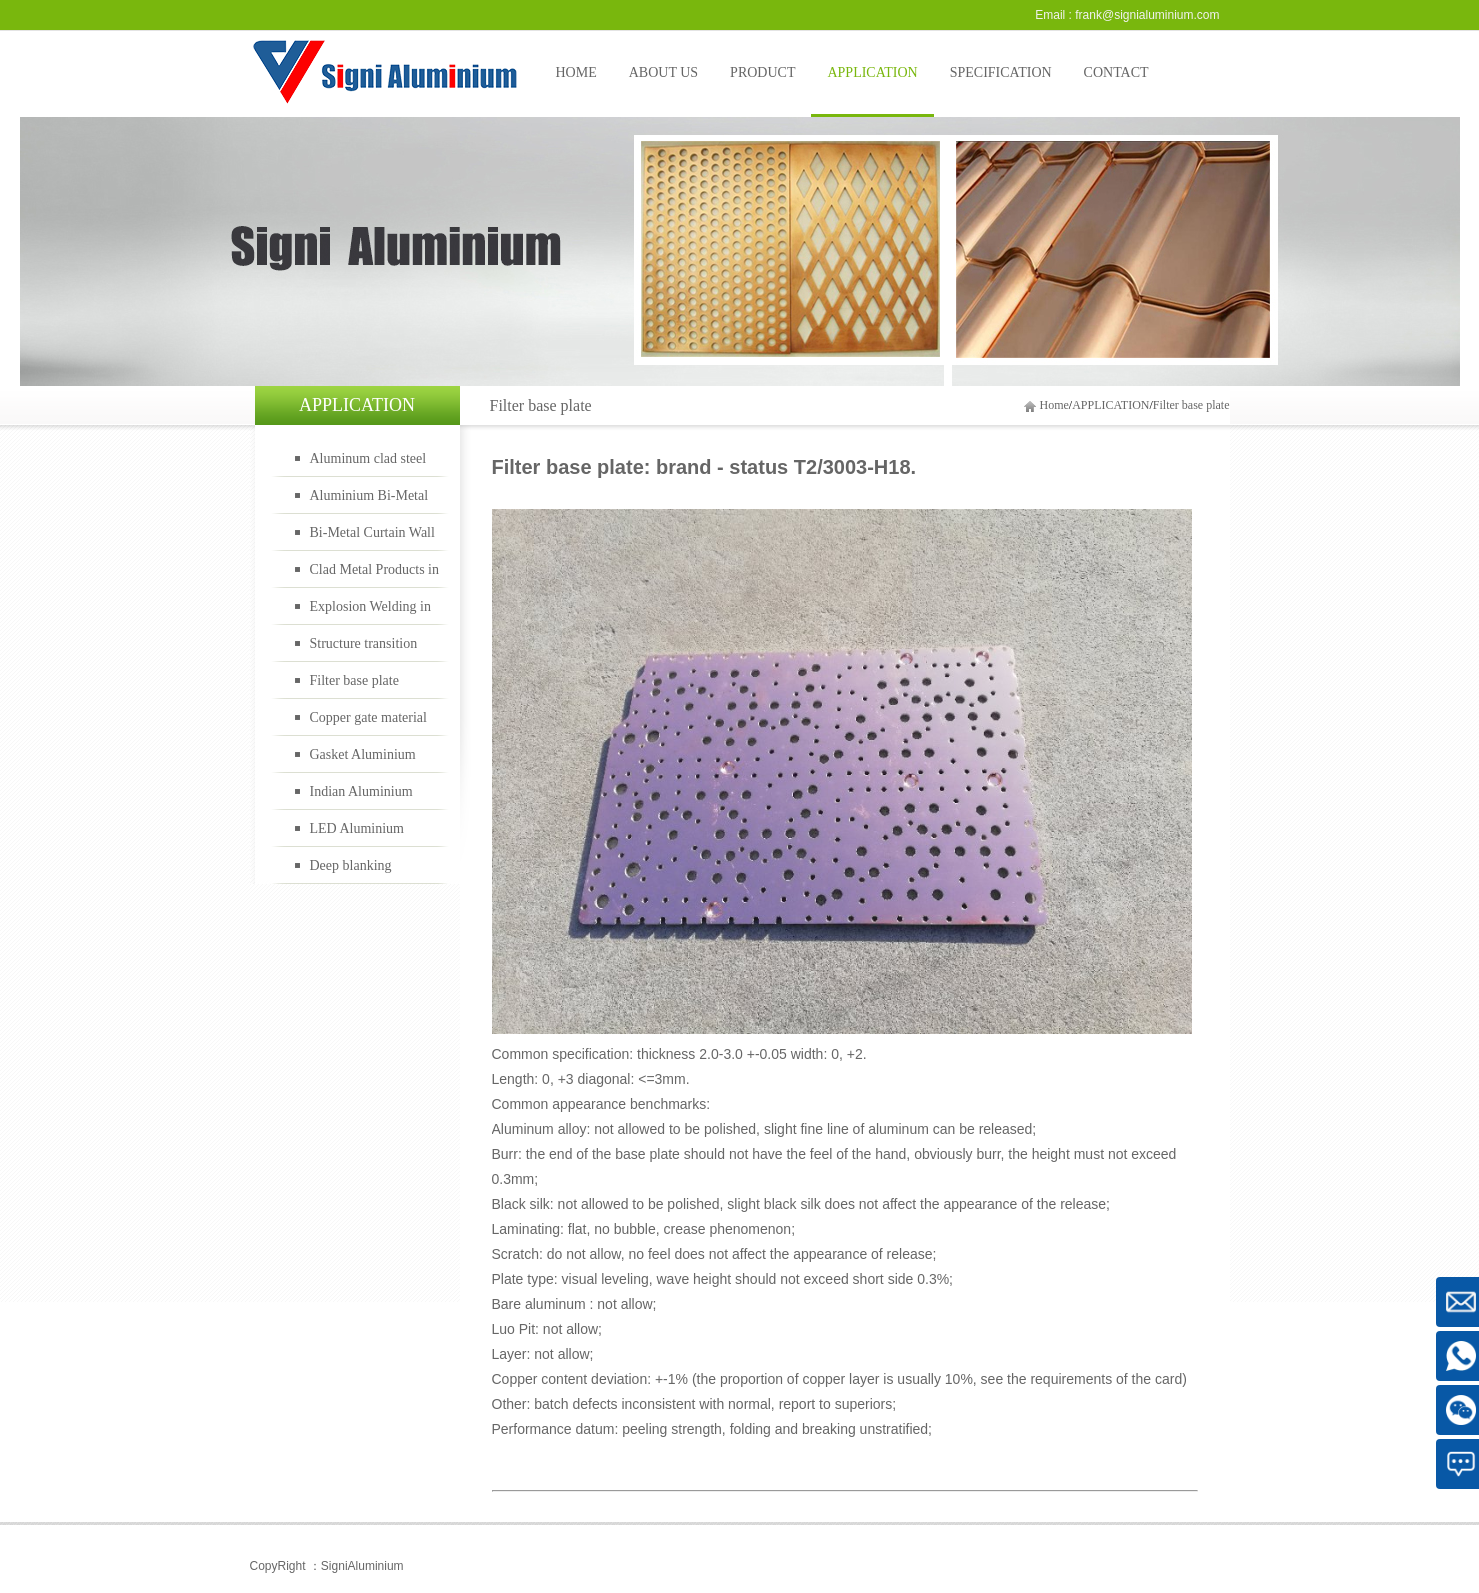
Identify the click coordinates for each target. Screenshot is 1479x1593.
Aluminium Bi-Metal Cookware (369, 501)
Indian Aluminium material (361, 797)
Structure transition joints (364, 649)
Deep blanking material (351, 871)
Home (1054, 405)
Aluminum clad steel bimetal (368, 464)
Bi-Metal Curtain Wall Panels (372, 538)
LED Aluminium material (357, 834)
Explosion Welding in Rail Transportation (371, 612)
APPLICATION (1110, 405)
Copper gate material (368, 717)
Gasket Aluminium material (363, 760)
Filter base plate (1191, 405)
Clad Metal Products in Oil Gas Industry (375, 575)
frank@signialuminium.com (1147, 15)
